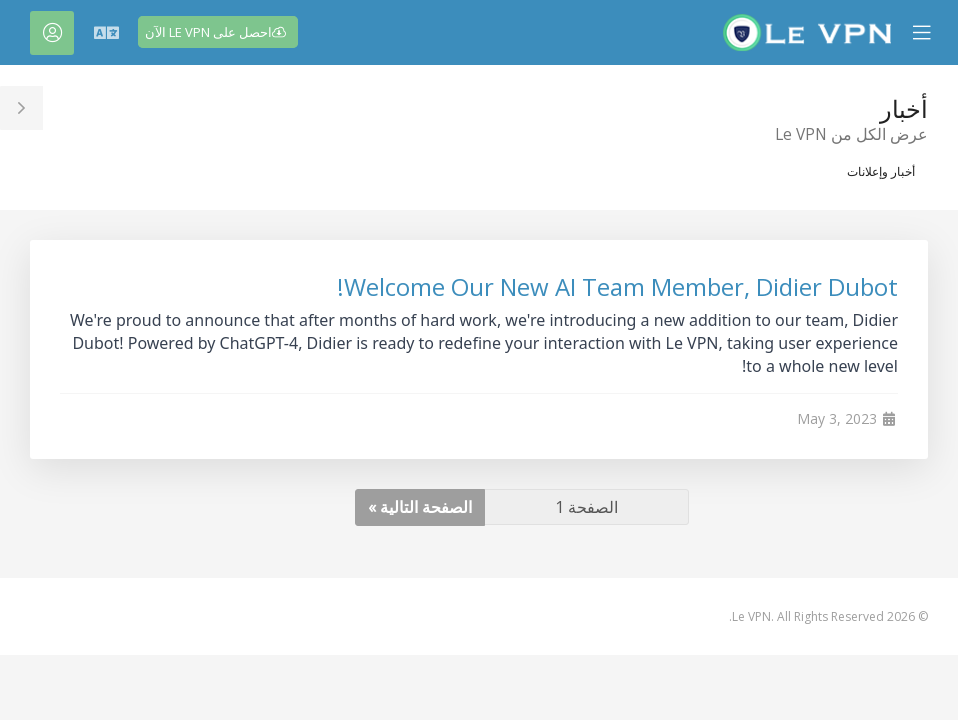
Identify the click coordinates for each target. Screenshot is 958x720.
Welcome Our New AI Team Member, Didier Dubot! (617, 286)
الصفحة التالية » (420, 507)
